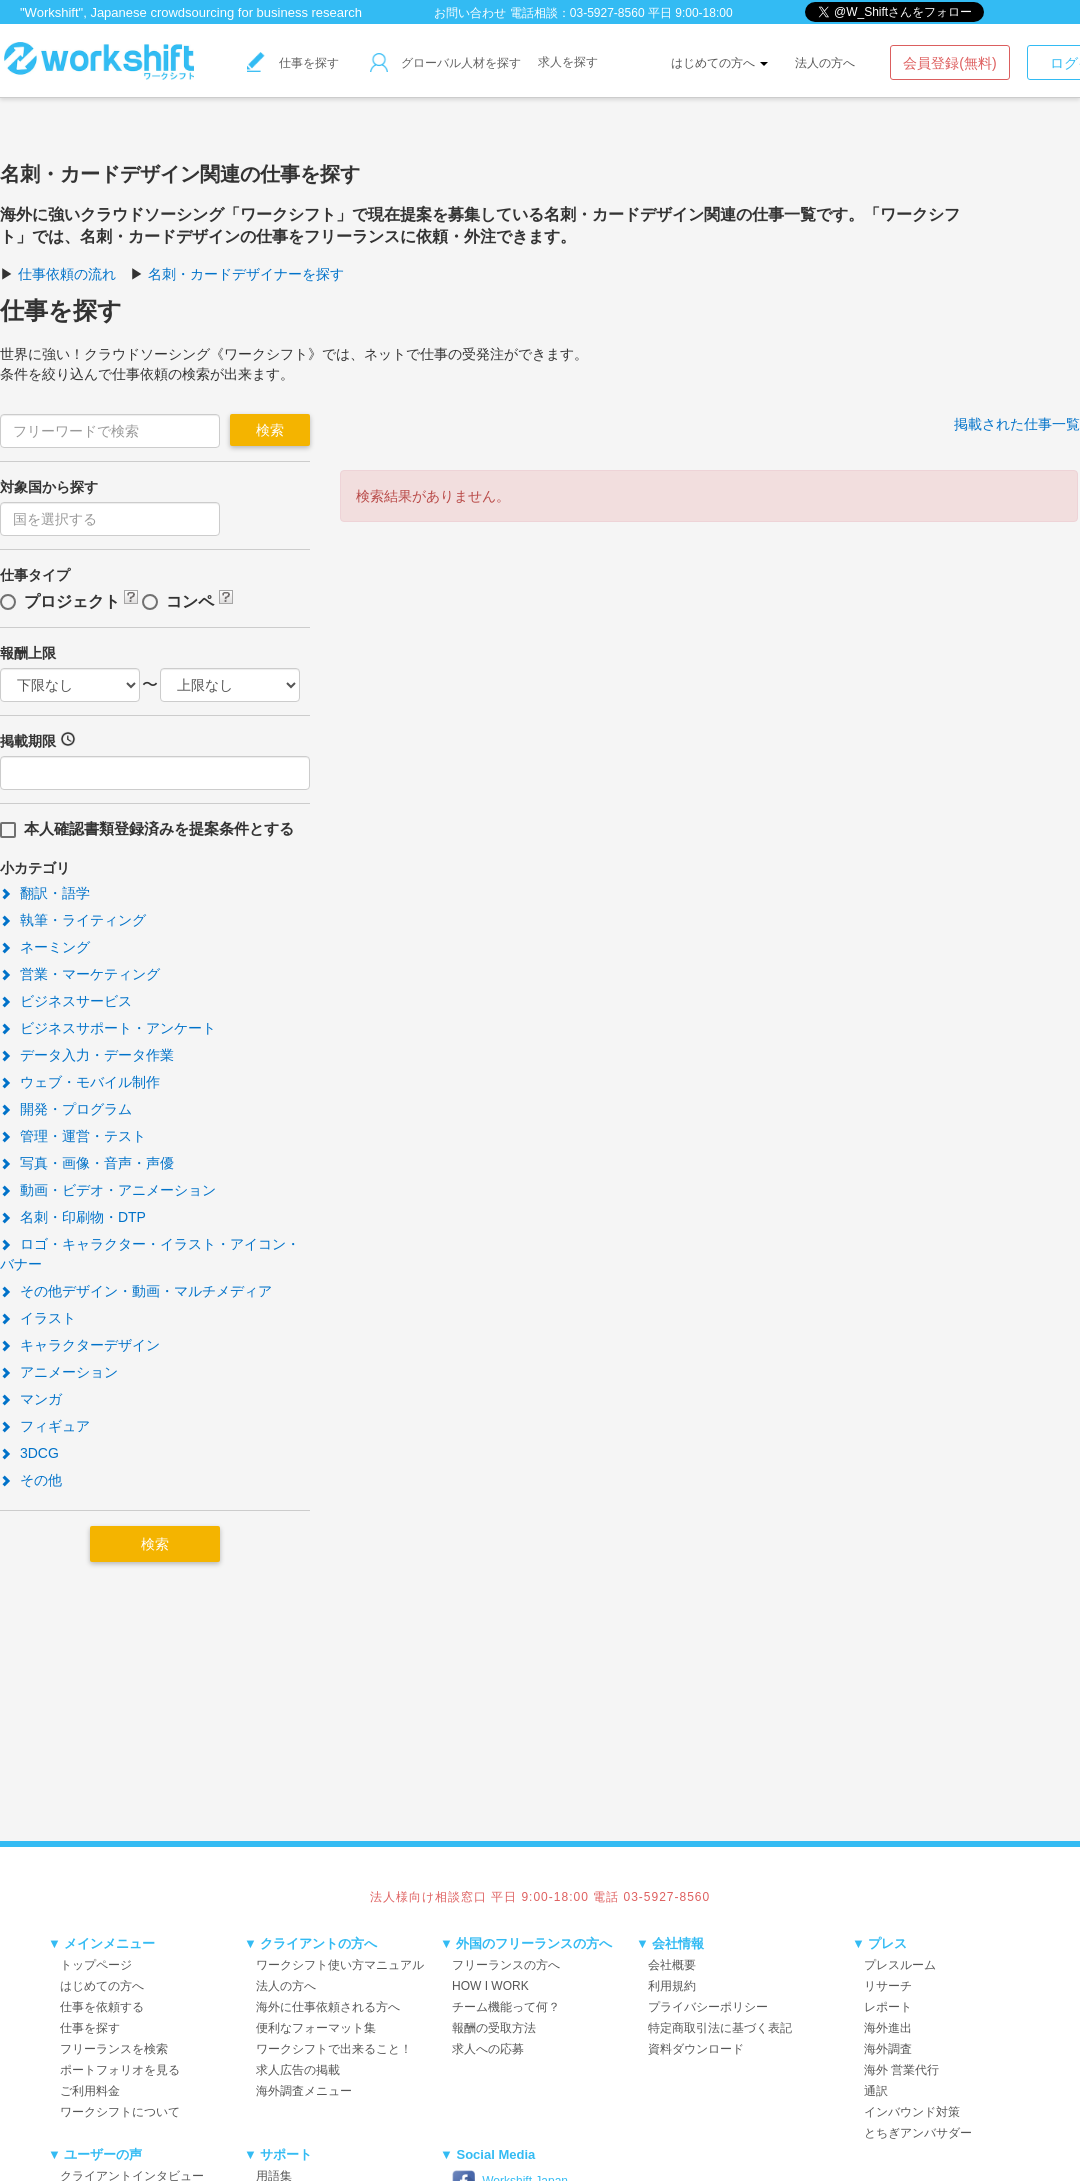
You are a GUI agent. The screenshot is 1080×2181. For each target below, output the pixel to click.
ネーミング (45, 947)
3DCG (29, 1453)
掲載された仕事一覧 (1017, 424)
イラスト (38, 1318)
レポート (888, 2007)
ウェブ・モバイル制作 (80, 1082)
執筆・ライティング (73, 920)
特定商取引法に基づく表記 (720, 2028)
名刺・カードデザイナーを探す (246, 274)
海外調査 (888, 2049)
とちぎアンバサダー (918, 2133)
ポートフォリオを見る (120, 2070)
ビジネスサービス (66, 1001)
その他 (31, 1480)
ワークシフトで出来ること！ (334, 2049)
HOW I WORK (490, 1986)
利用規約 (672, 1986)
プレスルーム (900, 1965)
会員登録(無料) (949, 63)
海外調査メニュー (304, 2091)
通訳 (876, 2091)
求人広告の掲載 (298, 2070)
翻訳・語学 (45, 893)
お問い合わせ (470, 13)
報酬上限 (28, 653)
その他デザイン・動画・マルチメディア (136, 1291)
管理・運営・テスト (73, 1136)
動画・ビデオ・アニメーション (108, 1190)
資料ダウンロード (696, 2049)
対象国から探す (49, 487)
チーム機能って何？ (506, 2007)
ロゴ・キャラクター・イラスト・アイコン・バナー (150, 1254)
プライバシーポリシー (708, 2007)
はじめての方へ (719, 63)
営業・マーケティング (80, 974)
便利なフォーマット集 (316, 2028)
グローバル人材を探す (445, 63)
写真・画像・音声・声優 (87, 1163)
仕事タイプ (35, 575)
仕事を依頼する (102, 2007)
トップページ (96, 1965)
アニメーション (59, 1372)
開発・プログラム (66, 1109)
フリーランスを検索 (114, 2049)
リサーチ (888, 1986)
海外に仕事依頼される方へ (328, 2007)
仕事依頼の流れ (67, 274)
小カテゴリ (35, 868)
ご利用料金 (90, 2091)
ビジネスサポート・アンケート (108, 1028)
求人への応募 (488, 2049)
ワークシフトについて (120, 2112)
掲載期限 (28, 741)
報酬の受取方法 (494, 2028)
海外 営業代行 (901, 2070)
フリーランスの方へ (506, 1965)
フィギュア (45, 1426)
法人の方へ (825, 63)
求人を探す (568, 62)
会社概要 (672, 1965)
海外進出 (888, 2028)
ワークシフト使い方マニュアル (340, 1965)
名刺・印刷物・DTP (73, 1217)
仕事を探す (293, 63)
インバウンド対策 (912, 2112)
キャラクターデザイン (80, 1345)
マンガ (31, 1399)
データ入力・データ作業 (87, 1055)
